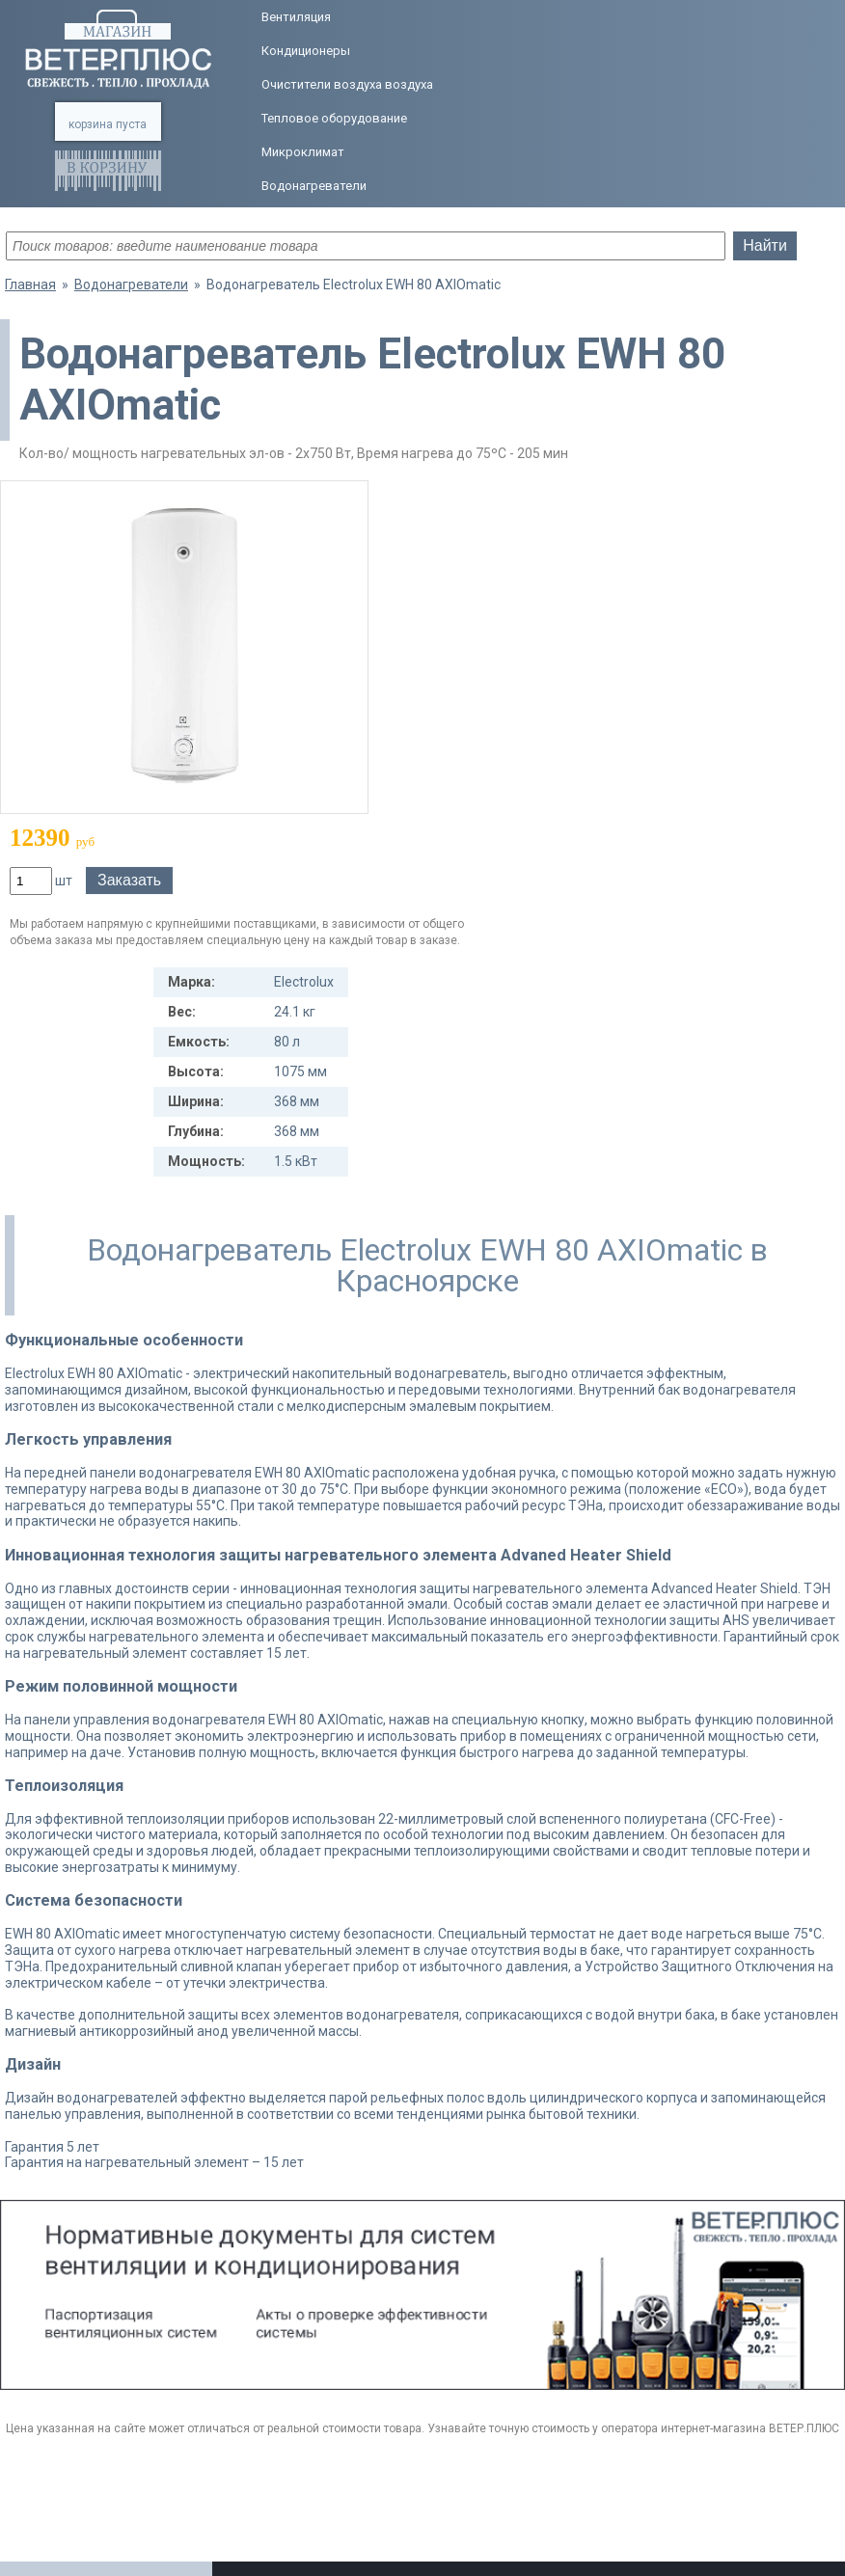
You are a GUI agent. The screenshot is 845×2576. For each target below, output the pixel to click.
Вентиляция (296, 17)
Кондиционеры (305, 50)
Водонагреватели (314, 185)
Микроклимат (302, 152)
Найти (765, 245)
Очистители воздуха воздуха (347, 84)
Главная (30, 284)
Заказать (129, 880)
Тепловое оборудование (334, 118)
